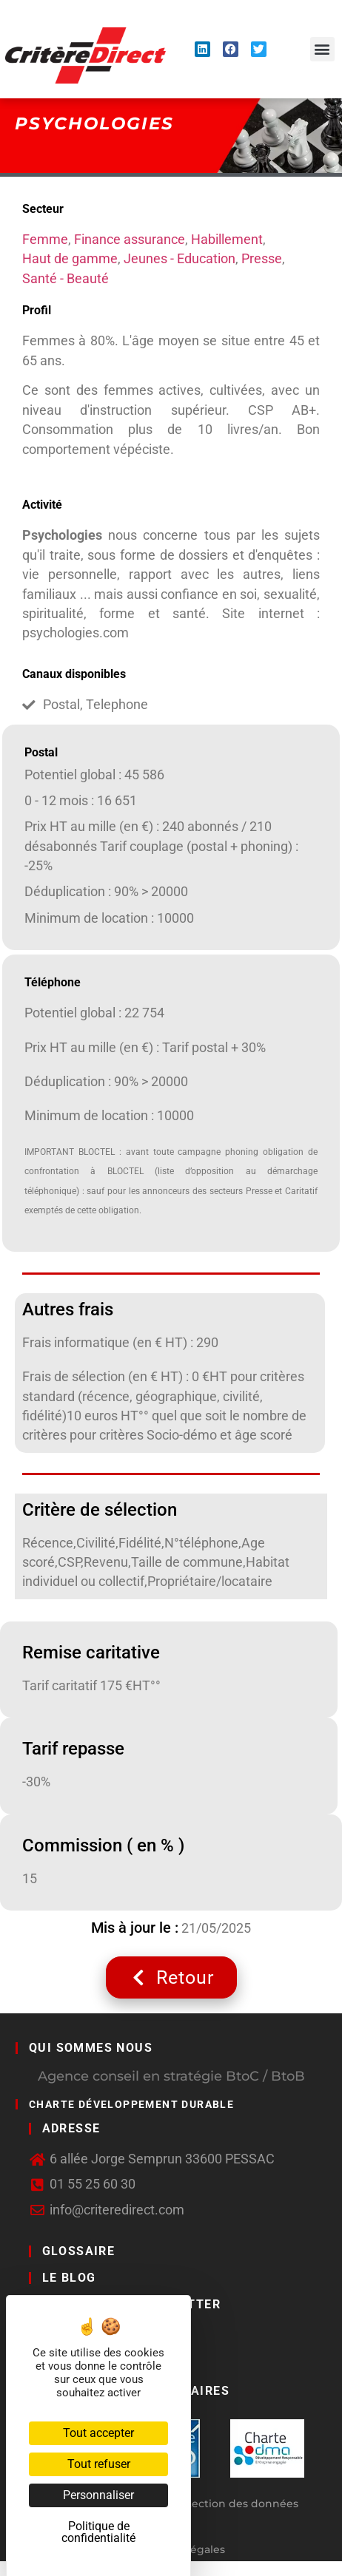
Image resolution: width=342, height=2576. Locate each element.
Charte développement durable (131, 2104)
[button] (322, 49)
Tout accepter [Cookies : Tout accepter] (98, 2433)
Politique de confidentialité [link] (98, 2532)
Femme (45, 239)
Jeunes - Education (179, 258)
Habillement (227, 239)
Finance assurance (129, 239)
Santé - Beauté (65, 278)
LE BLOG (69, 2278)
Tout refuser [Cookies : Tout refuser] (98, 2464)
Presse (261, 258)
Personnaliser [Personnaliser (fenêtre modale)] (98, 2495)
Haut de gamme (70, 258)
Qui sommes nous (90, 2048)
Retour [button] (171, 1977)
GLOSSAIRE (78, 2251)
